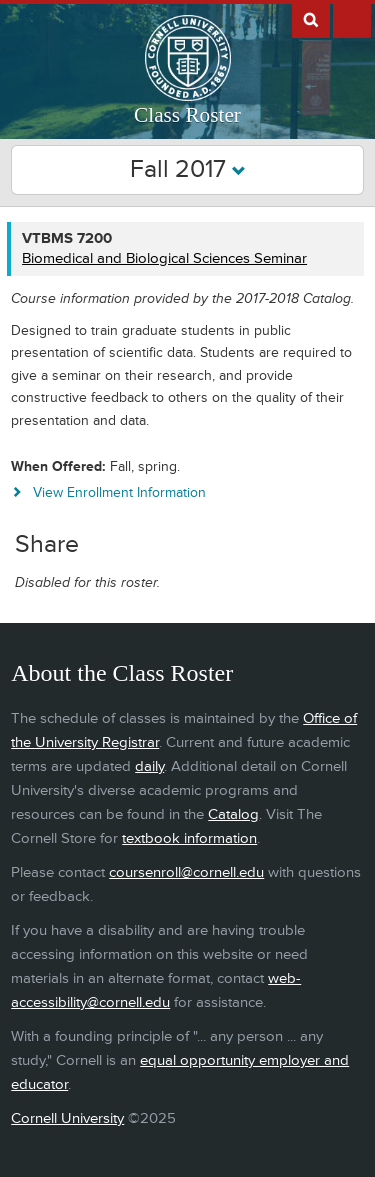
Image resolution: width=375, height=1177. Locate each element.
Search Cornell (311, 19)
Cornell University (67, 1118)
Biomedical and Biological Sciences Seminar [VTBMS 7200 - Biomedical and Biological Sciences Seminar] (164, 258)
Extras (352, 19)
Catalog (233, 814)
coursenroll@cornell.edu (186, 872)
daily (149, 766)
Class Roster (187, 115)
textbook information (189, 838)
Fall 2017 (188, 169)
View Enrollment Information (119, 492)
